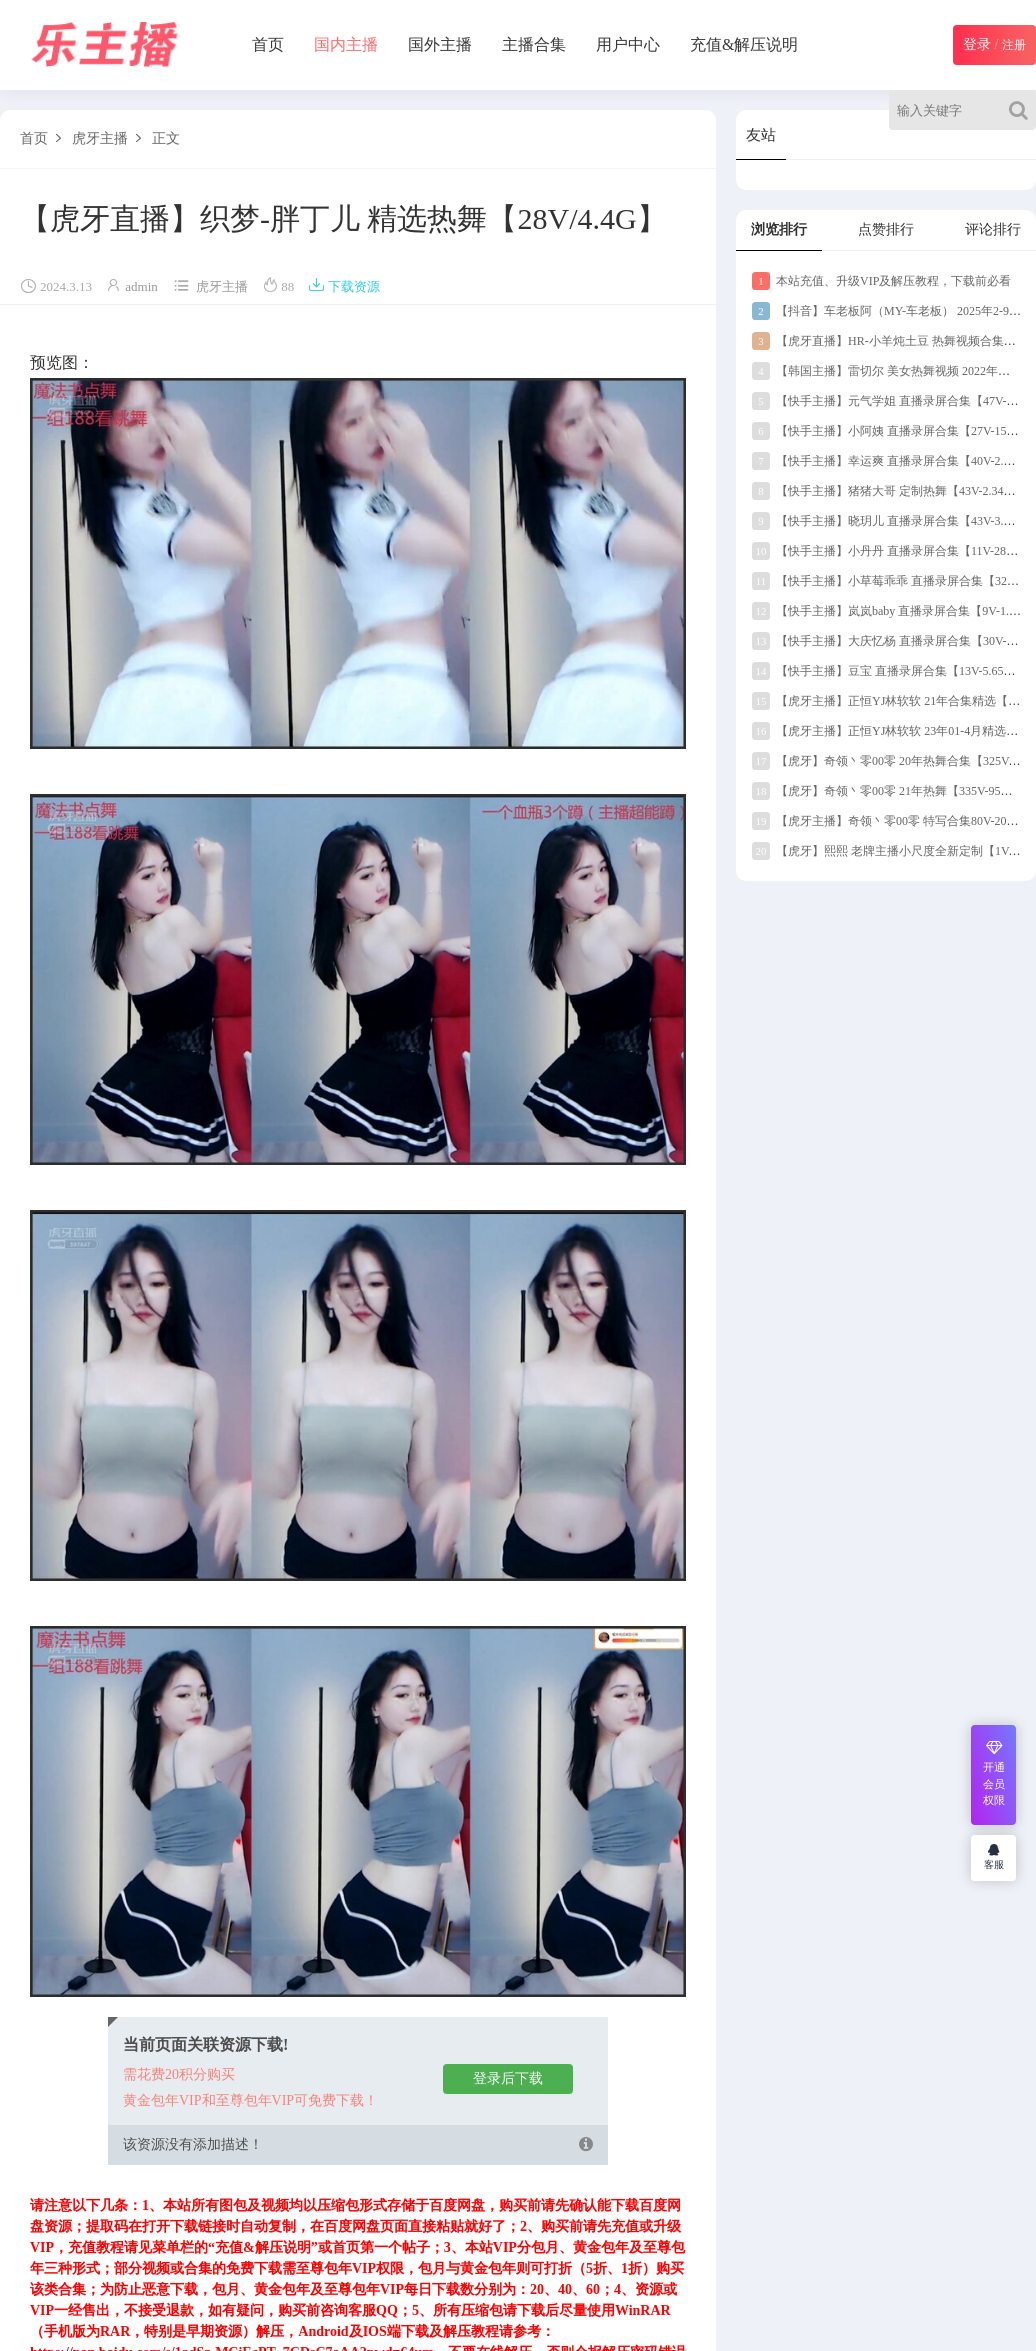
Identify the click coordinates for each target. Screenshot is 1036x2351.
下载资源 (344, 286)
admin (141, 286)
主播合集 (534, 44)
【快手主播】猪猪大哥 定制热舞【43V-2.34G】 (888, 491)
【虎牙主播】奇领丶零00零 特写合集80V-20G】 (889, 821)
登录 (977, 44)
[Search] (1022, 110)
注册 (1014, 45)
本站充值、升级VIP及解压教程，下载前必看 (881, 281)
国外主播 (440, 44)
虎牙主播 (100, 138)
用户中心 (628, 44)
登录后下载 (508, 2078)
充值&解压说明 (744, 44)
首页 (268, 44)
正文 (166, 138)
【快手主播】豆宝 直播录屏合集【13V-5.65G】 (888, 671)
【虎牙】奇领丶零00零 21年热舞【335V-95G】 (886, 791)
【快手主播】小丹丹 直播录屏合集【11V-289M (887, 551)
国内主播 (346, 44)
